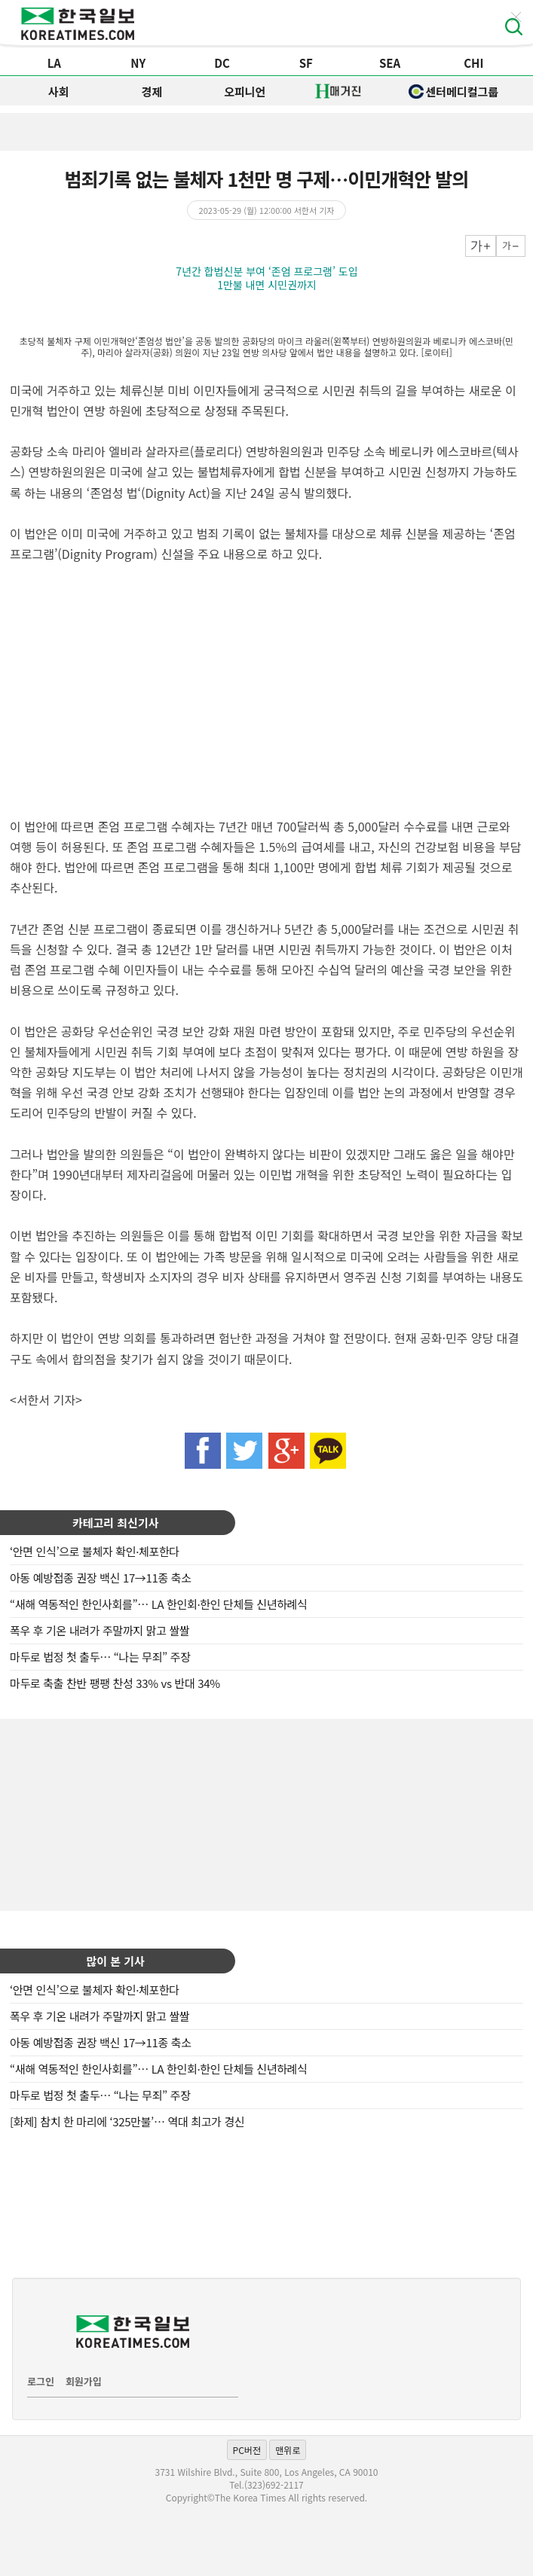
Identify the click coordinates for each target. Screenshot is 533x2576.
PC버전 (247, 2449)
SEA (389, 63)
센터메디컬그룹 (454, 91)
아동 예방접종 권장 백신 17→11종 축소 (100, 1578)
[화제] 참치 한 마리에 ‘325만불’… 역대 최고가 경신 (127, 2121)
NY (138, 63)
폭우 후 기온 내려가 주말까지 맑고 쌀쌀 (99, 1630)
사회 (58, 91)
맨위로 (287, 2449)
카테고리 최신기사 (115, 1523)
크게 (480, 246)
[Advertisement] (267, 1813)
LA (54, 63)
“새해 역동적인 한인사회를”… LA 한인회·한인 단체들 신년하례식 (159, 1604)
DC (222, 63)
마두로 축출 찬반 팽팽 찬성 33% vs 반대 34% (115, 1683)
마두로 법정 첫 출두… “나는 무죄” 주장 (100, 1657)
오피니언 (244, 91)
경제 (151, 91)
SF (306, 63)
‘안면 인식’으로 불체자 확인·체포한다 (94, 1551)
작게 (510, 246)
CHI (473, 63)
